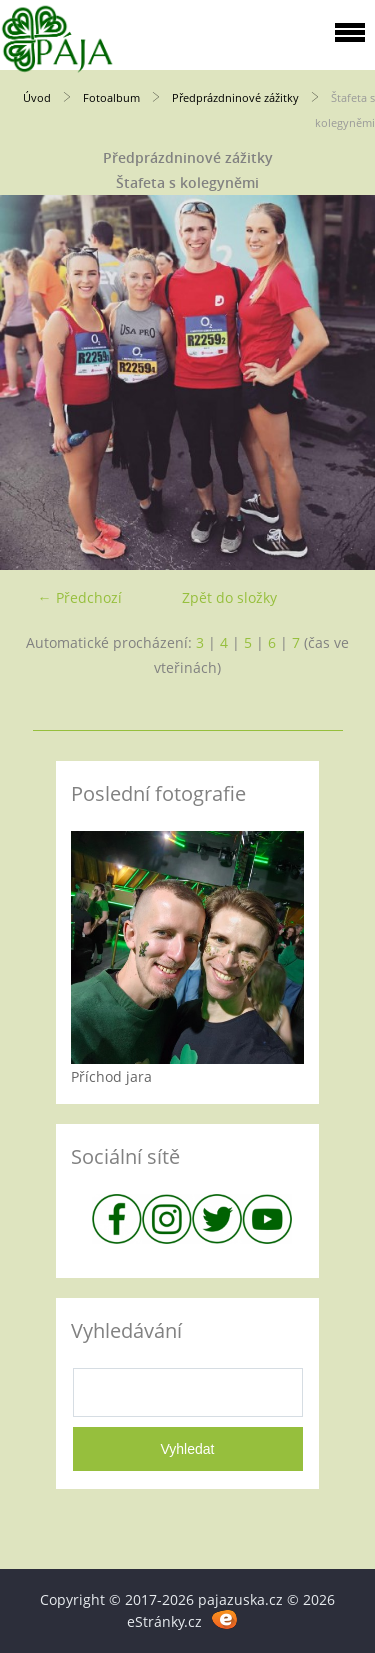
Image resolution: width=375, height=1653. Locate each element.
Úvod (37, 97)
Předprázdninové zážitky (235, 97)
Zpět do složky (229, 597)
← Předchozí (80, 597)
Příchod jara (111, 1076)
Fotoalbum (111, 97)
